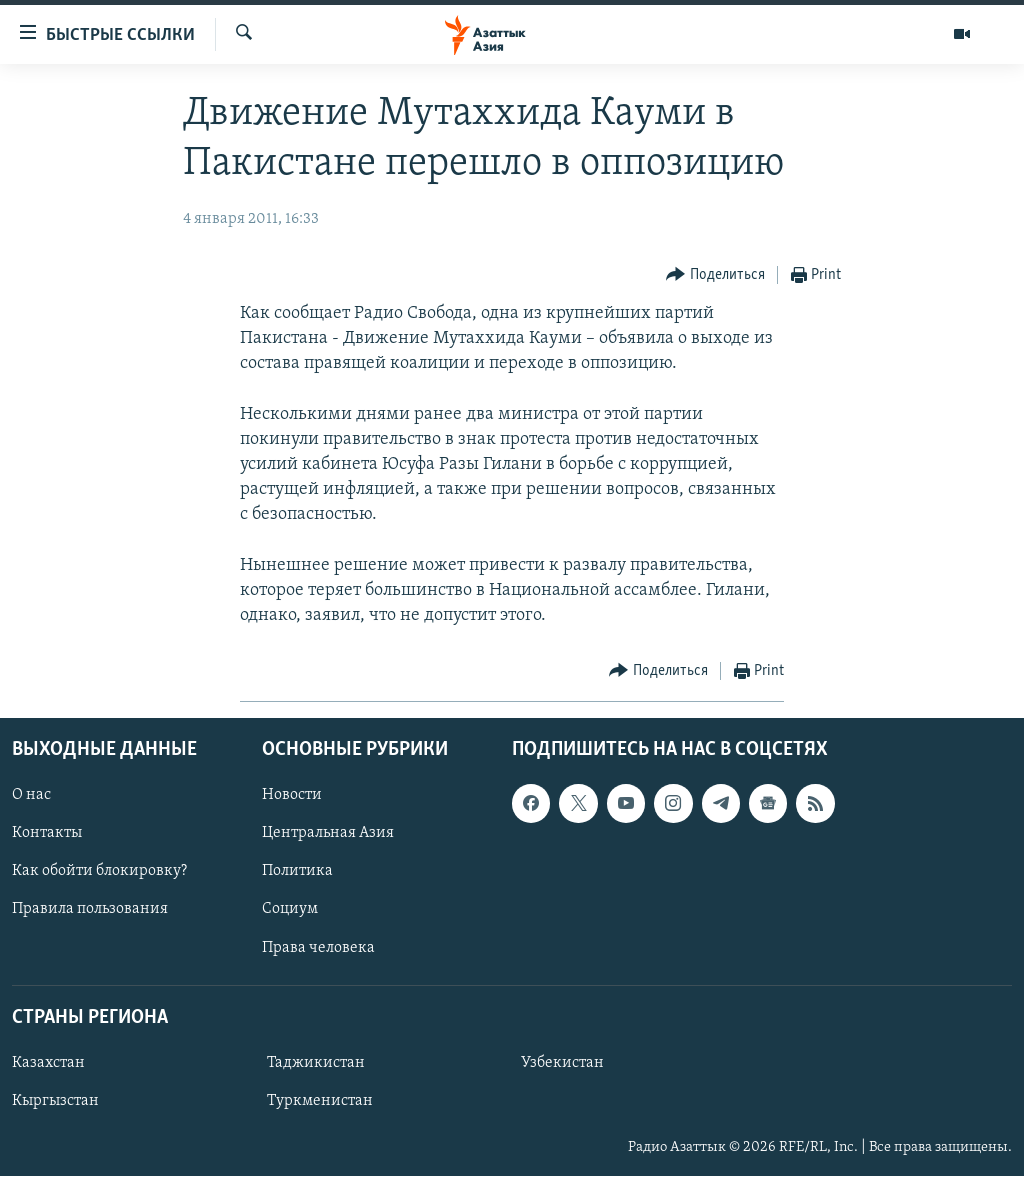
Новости (292, 796)
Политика (297, 872)
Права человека (318, 948)
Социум (290, 910)
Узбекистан (562, 1063)
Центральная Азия (328, 834)
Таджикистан (316, 1063)
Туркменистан (320, 1101)
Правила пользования (90, 910)
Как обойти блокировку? (99, 872)
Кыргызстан (55, 1101)
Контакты (47, 834)
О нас (31, 796)
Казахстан (48, 1063)
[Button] (715, 275)
